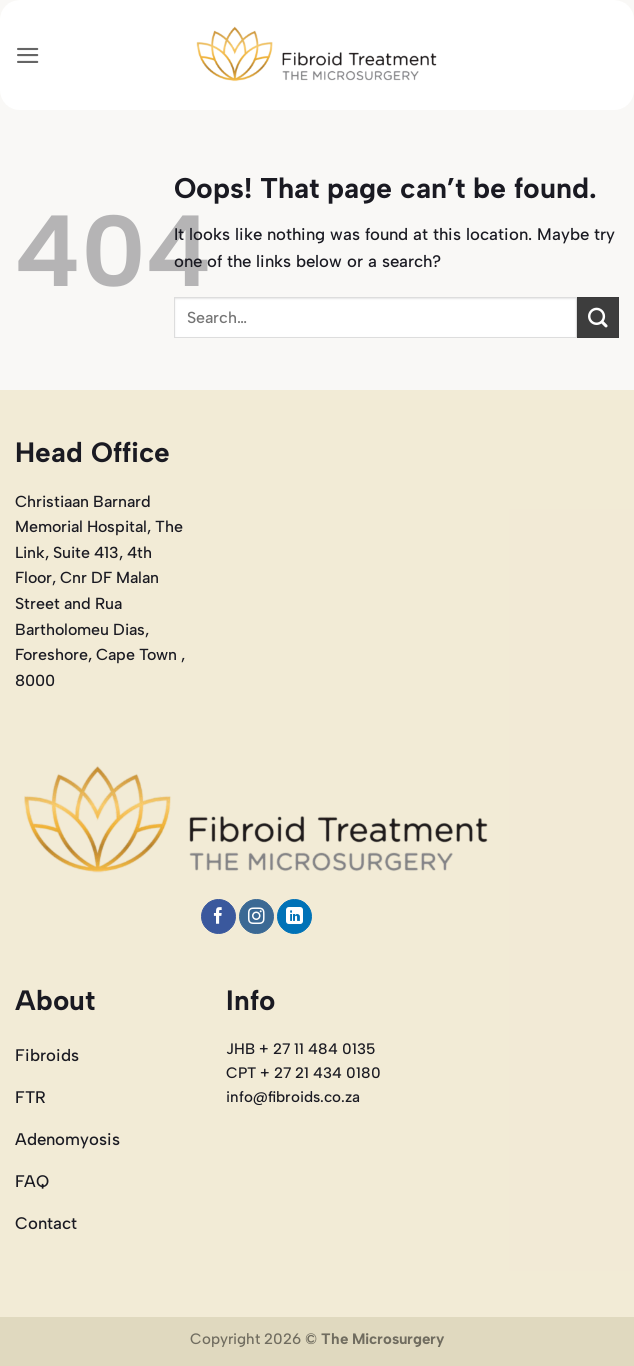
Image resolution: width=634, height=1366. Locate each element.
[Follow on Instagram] (256, 916)
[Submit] (598, 317)
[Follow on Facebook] (218, 916)
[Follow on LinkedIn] (294, 916)
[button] (28, 55)
